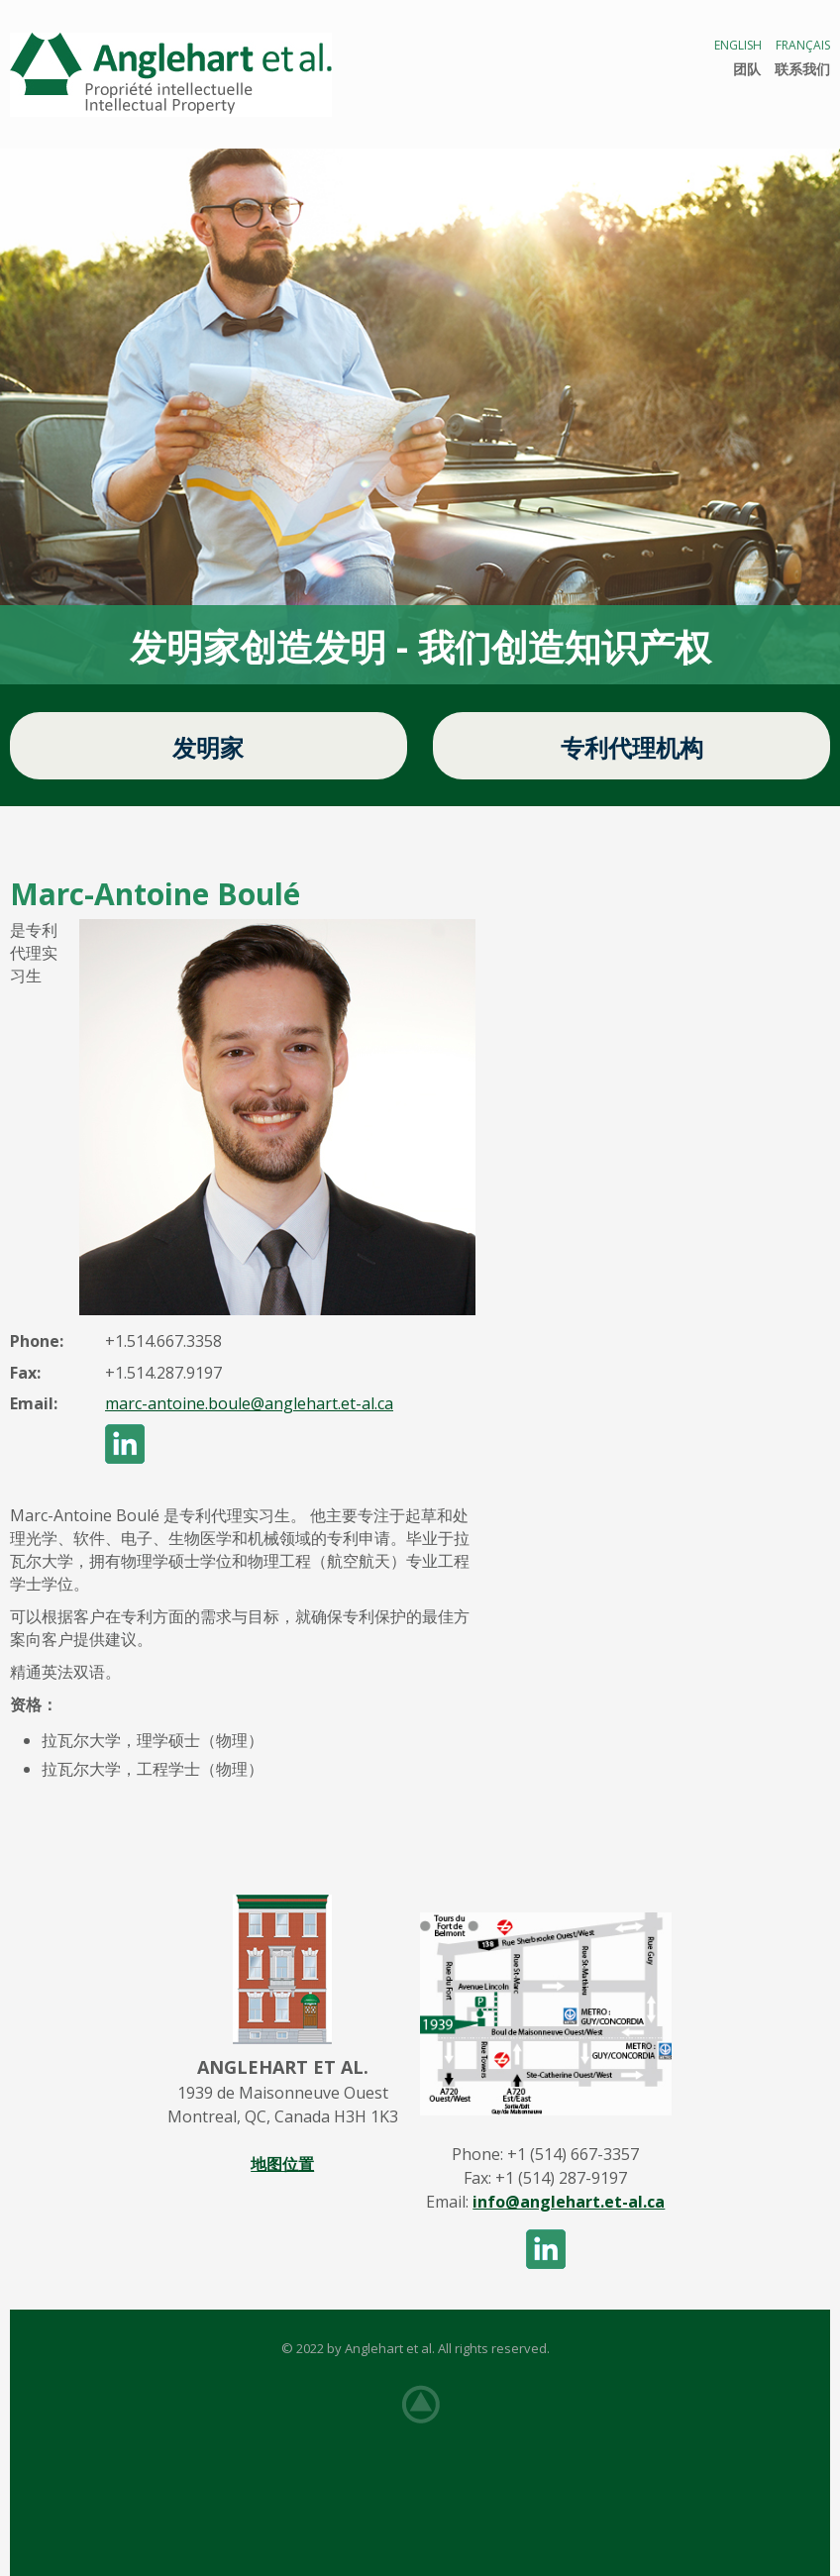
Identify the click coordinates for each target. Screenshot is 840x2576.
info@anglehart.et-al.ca (568, 2202)
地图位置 (282, 2164)
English (738, 45)
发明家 (208, 747)
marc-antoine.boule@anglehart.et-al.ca (249, 1403)
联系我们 (802, 68)
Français (803, 45)
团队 (747, 68)
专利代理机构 (632, 747)
